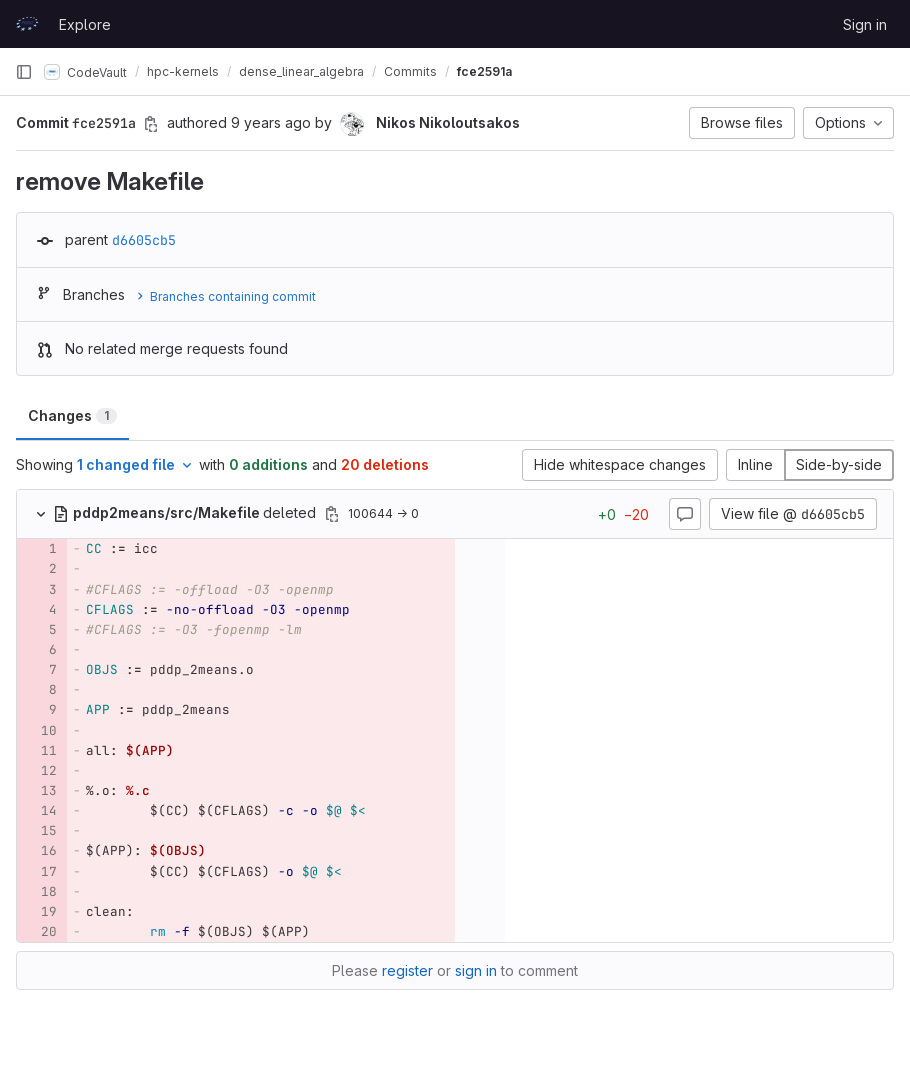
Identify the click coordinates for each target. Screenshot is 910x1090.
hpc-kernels (183, 71)
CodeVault (85, 72)
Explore (85, 24)
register (407, 970)
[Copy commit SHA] (151, 124)
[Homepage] (27, 24)
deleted (186, 512)
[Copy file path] (332, 514)
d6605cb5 (144, 240)
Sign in (865, 24)
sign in (476, 970)
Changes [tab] (72, 415)
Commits (410, 71)
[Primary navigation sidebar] (24, 72)
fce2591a (484, 71)
